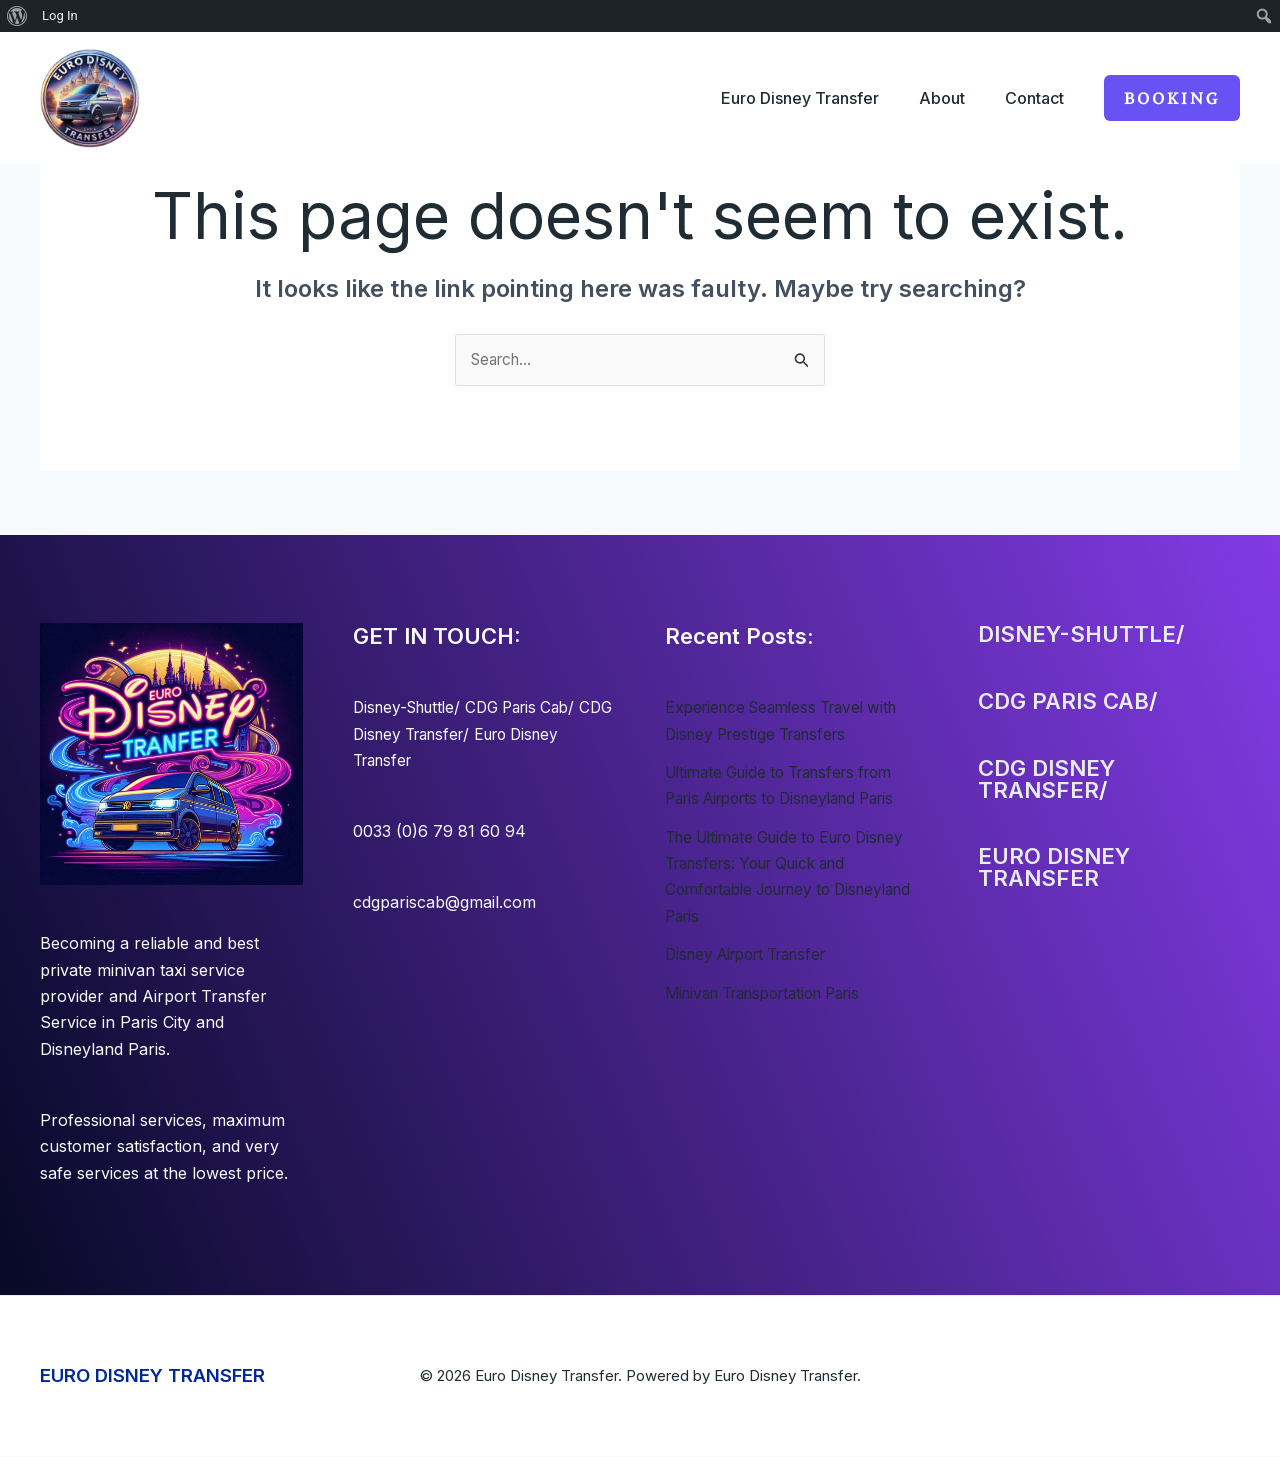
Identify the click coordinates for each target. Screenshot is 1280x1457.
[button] (1172, 98)
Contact (1030, 98)
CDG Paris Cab (531, 708)
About (930, 98)
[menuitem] (17, 16)
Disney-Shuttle (408, 708)
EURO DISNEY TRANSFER (152, 1376)
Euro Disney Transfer (780, 98)
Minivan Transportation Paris (775, 994)
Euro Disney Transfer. (787, 1376)
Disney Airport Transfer (755, 955)
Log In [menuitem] (60, 15)
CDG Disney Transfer (433, 735)
